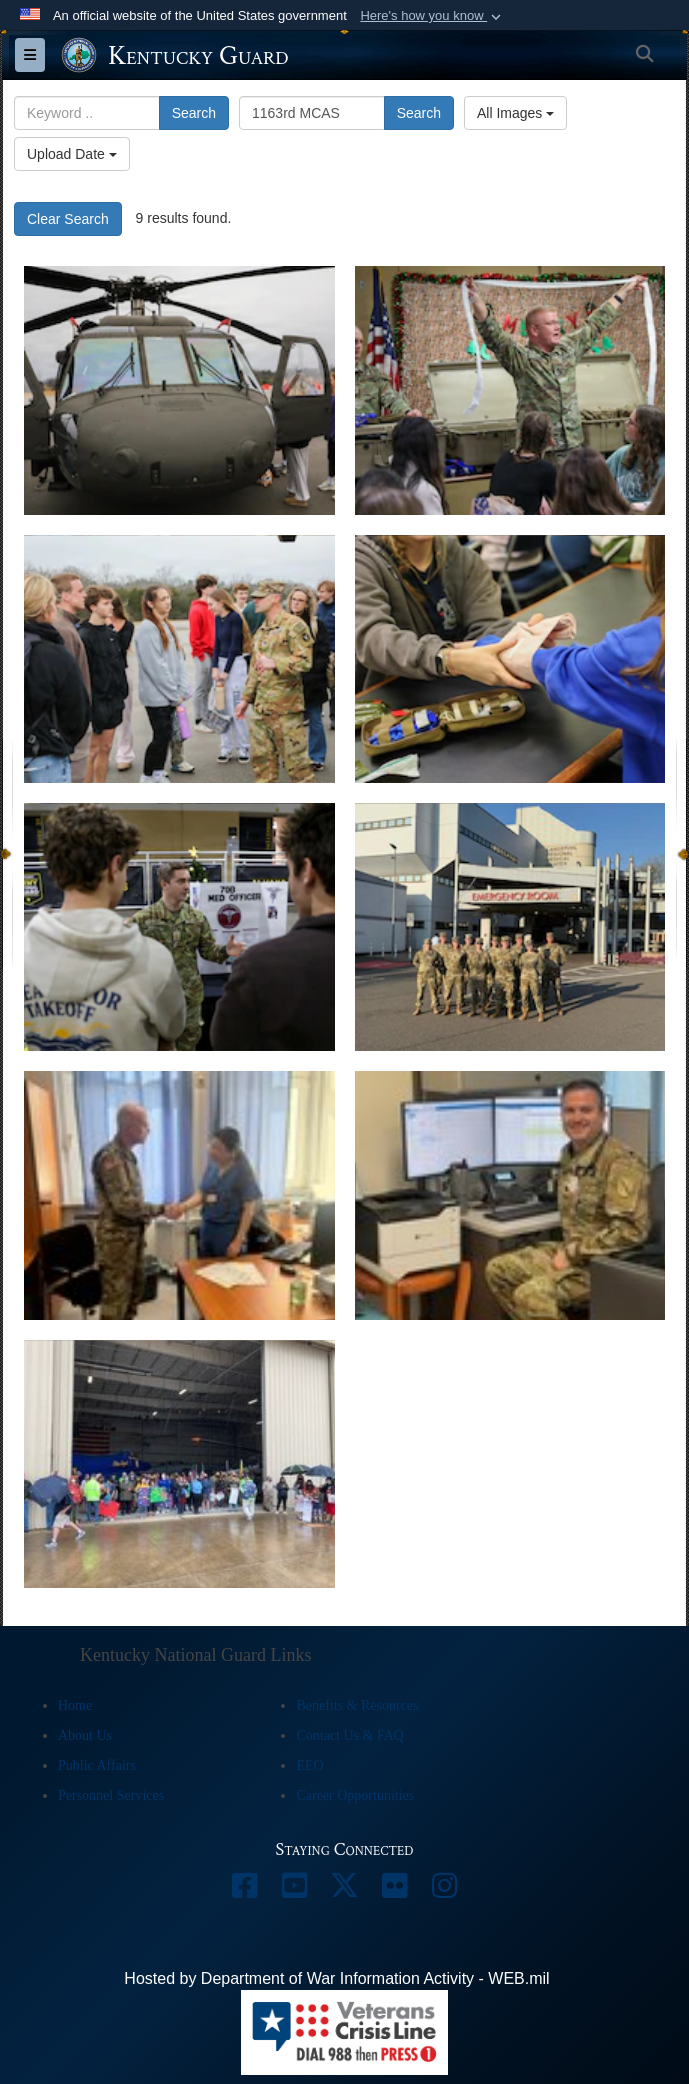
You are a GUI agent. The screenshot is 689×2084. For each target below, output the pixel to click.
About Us (85, 1735)
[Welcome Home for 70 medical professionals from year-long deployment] (179, 1464)
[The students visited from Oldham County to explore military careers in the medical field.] (179, 659)
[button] (432, 16)
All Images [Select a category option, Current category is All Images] (515, 113)
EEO (309, 1765)
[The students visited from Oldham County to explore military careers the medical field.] (179, 390)
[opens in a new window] (245, 1890)
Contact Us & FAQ (349, 1735)
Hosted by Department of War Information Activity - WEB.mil (336, 1978)
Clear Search (68, 219)
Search (194, 113)
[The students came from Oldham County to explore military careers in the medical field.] (179, 927)
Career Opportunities (355, 1795)
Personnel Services (111, 1795)
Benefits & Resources (357, 1705)
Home (75, 1705)
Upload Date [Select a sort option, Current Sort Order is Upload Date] (72, 154)
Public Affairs (97, 1765)
